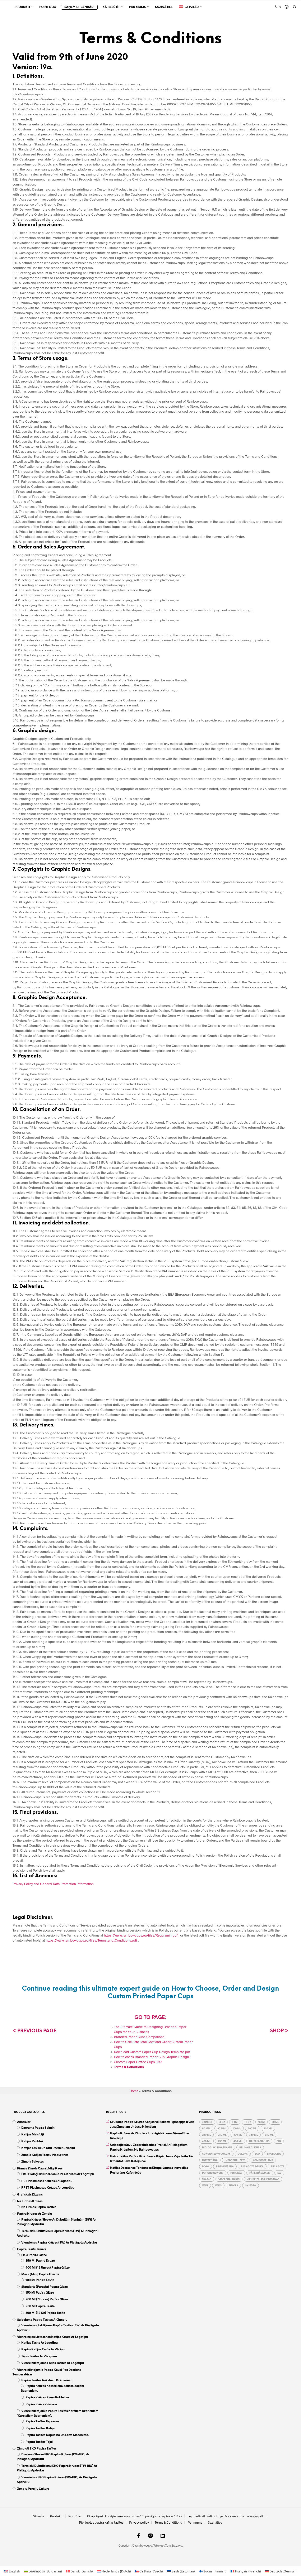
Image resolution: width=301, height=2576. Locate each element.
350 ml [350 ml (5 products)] (253, 2134)
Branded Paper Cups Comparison (139, 2037)
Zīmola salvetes (32, 2161)
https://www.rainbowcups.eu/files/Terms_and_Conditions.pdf (91, 1940)
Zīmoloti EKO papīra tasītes (36, 2448)
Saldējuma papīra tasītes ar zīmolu (42, 2319)
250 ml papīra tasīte (40, 2306)
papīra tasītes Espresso (42, 2421)
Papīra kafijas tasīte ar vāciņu (43, 2349)
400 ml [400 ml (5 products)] (206, 2141)
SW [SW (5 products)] (279, 2172)
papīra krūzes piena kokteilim (47, 2397)
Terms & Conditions (168, 2522)
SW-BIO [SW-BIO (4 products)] (206, 2179)
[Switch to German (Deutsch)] (281, 2571)
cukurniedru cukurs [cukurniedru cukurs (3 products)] (216, 2153)
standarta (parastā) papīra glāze (44, 2286)
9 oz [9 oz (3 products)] (234, 2121)
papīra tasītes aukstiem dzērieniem (46, 2380)
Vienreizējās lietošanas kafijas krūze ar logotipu (52, 2336)
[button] (278, 7)
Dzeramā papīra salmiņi (38, 2127)
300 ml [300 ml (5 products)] (237, 2134)
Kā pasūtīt (111, 7)
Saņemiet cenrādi (79, 7)
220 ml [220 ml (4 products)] (268, 2128)
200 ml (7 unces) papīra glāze (47, 2299)
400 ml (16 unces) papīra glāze (48, 2267)
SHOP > (279, 2031)
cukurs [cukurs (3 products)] (243, 2153)
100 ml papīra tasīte (40, 2280)
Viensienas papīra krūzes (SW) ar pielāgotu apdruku (59, 2242)
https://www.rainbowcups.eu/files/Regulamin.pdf (141, 1935)
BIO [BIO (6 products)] (279, 2141)
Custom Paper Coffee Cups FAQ (138, 2062)
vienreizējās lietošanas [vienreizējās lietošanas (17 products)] (263, 2179)
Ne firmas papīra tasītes (38, 2207)
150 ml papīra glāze (40, 2292)
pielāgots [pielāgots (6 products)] (277, 2166)
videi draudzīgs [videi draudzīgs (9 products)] (229, 2179)
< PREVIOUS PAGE (34, 2031)
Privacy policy (139, 2522)
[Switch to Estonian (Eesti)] (181, 2571)
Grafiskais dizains (30, 2194)
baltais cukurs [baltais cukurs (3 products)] (259, 2141)
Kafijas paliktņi (32, 2141)
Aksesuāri (24, 2122)
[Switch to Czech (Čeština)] (149, 2571)
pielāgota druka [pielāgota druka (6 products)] (252, 2166)
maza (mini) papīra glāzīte (40, 2274)
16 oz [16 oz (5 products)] (261, 2121)
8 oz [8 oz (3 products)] (222, 2121)
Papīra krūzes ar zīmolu (34, 2213)
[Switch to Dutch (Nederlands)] (114, 2571)
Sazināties (163, 7)
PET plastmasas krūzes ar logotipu (46, 2181)
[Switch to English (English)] (12, 2571)
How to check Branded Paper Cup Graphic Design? (152, 2057)
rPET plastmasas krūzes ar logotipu (47, 2187)
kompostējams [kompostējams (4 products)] (263, 2160)
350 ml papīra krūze (40, 2260)
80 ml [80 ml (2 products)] (275, 2121)
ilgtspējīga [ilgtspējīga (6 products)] (210, 2160)
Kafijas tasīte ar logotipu (39, 2342)
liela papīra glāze (34, 2255)
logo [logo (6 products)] (205, 2166)
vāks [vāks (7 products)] (218, 2185)
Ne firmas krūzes (29, 2201)
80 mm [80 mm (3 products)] (206, 2128)
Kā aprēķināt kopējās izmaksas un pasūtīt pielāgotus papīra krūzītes (134, 2516)
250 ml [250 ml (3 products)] (206, 2134)
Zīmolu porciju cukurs (33, 2488)
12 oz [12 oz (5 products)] (248, 2121)
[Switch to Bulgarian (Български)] (43, 2571)
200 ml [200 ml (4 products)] (252, 2128)
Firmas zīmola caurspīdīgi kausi (40, 2168)
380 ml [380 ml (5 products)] (269, 2134)
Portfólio (47, 7)
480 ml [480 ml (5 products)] (237, 2141)
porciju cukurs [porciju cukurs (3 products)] (212, 2172)
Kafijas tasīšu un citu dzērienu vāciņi (48, 2148)
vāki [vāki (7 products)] (205, 2185)
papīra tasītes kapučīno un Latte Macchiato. (57, 2435)
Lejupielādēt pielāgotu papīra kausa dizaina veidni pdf (225, 2516)
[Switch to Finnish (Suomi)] (212, 2571)
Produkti (22, 7)
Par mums (137, 7)
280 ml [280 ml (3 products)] (222, 2134)
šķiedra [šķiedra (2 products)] (250, 2185)
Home (134, 2091)
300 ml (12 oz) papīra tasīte (45, 2312)
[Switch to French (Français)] (245, 2571)
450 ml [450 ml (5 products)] (222, 2141)
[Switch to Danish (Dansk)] (79, 2571)
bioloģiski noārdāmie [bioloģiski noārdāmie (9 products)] (217, 2147)
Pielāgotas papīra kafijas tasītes (101, 2522)
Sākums (38, 2516)
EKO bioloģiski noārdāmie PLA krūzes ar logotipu (57, 2174)
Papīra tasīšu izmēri (31, 2249)
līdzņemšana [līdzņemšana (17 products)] (225, 2166)
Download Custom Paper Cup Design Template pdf (152, 2052)
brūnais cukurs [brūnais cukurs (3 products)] (250, 2147)
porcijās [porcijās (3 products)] (236, 2172)
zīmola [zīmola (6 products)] (233, 2185)
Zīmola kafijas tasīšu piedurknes (44, 2155)
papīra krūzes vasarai (41, 2404)
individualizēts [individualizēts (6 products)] (235, 2160)
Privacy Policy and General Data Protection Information (53, 1884)
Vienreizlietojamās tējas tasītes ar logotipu (52, 2363)
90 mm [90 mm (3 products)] (221, 2128)
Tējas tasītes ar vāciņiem (39, 2356)
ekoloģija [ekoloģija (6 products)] (274, 2153)
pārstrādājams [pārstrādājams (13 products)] (259, 2172)
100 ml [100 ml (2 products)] (237, 2128)
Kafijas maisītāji (32, 2134)
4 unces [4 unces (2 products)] (207, 2121)
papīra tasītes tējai (39, 2441)
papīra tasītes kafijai (40, 2428)
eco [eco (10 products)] (257, 2153)
